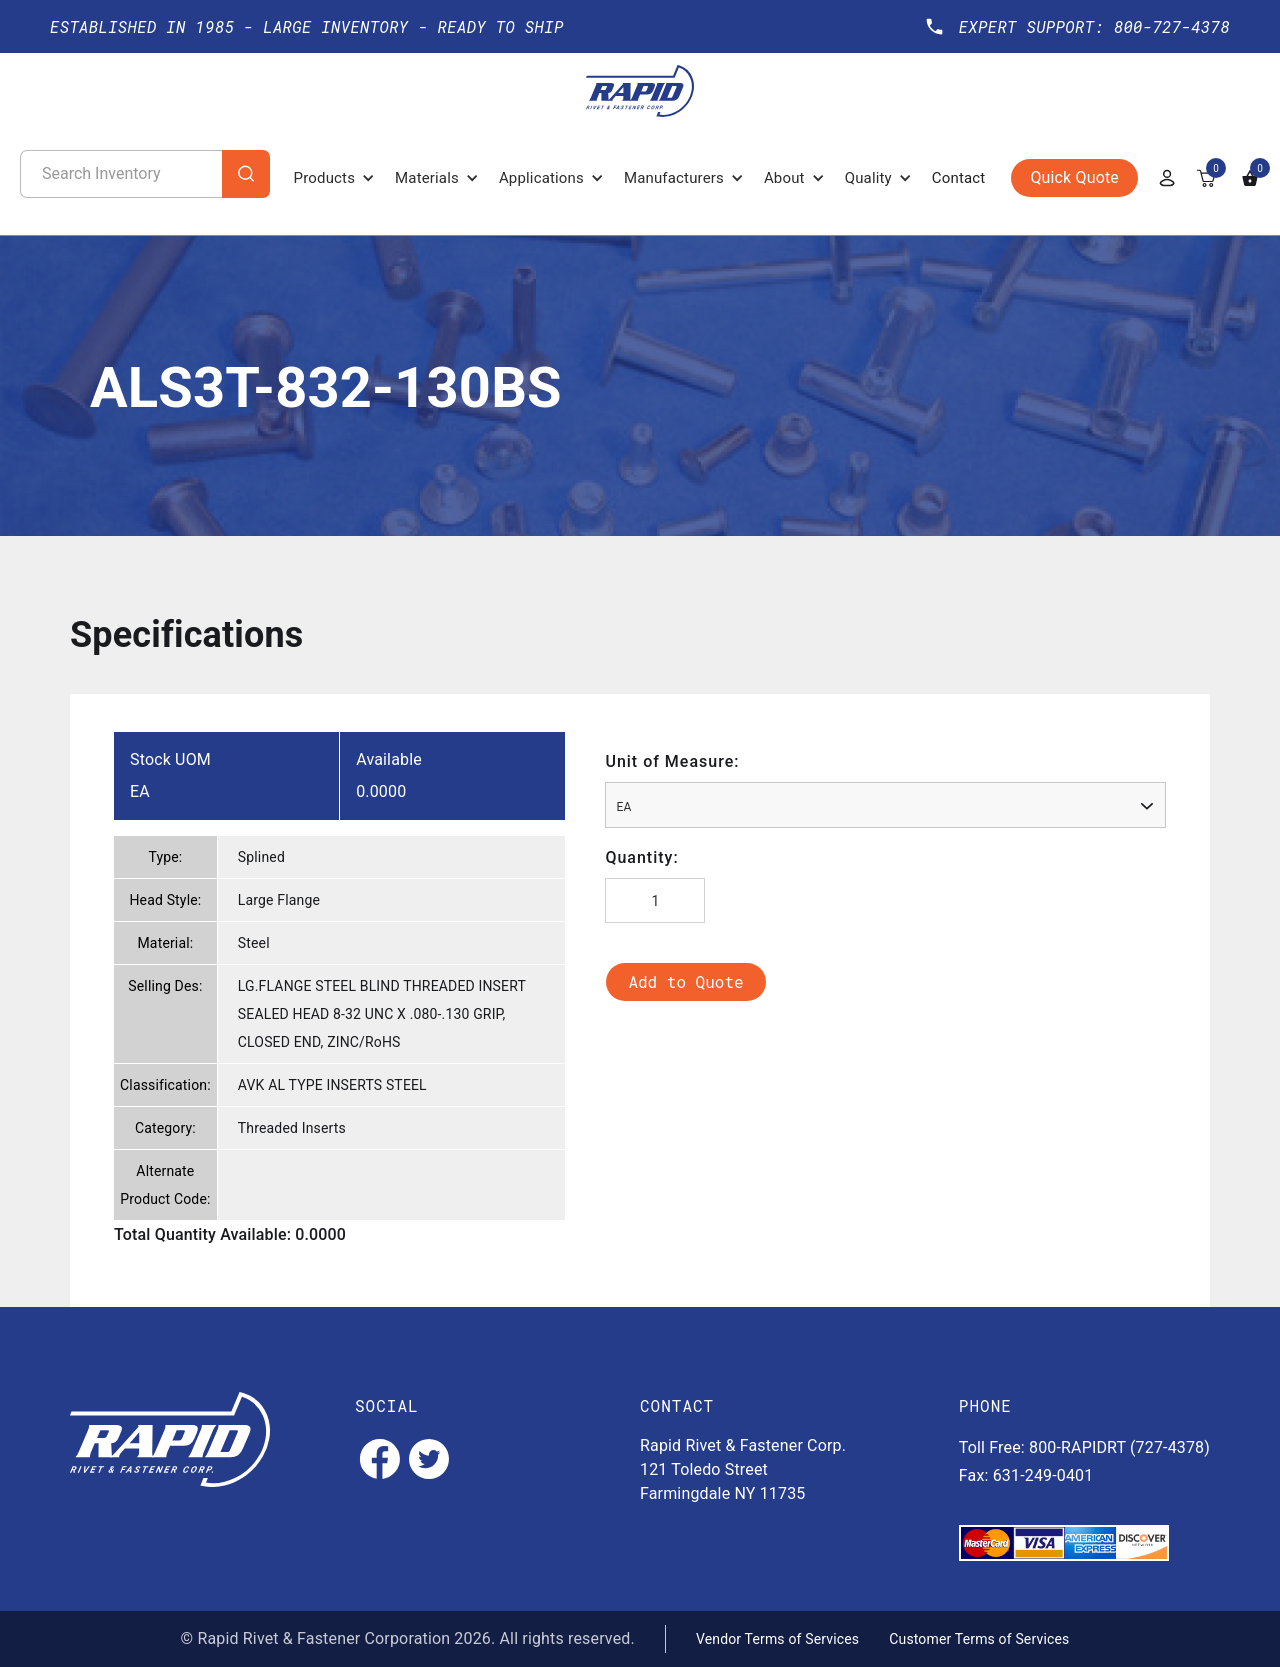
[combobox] (885, 805)
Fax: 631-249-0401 (1026, 1475)
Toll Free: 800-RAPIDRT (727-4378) (1084, 1447)
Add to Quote (685, 981)
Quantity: (641, 857)
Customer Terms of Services (979, 1639)
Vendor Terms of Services (777, 1639)
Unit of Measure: (672, 761)
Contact (959, 178)
